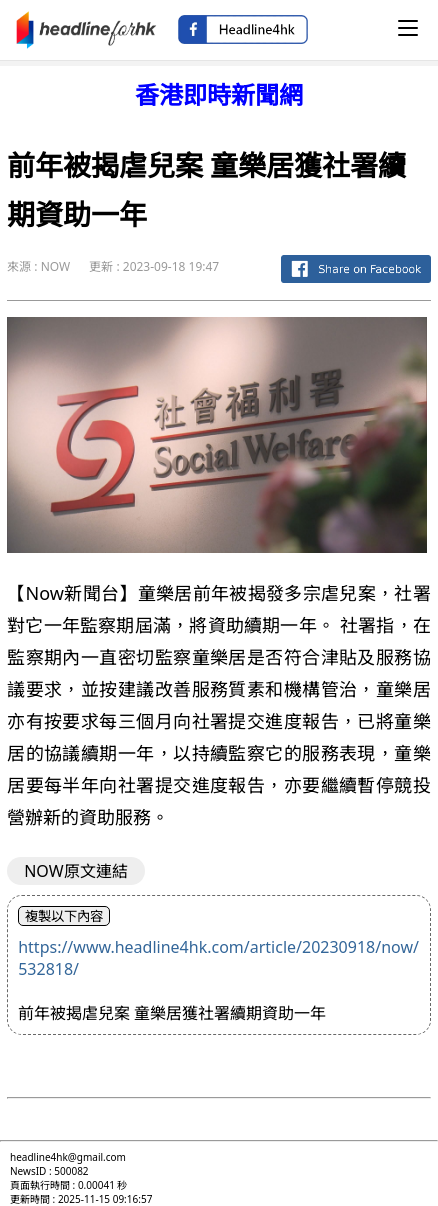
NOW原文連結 (75, 871)
